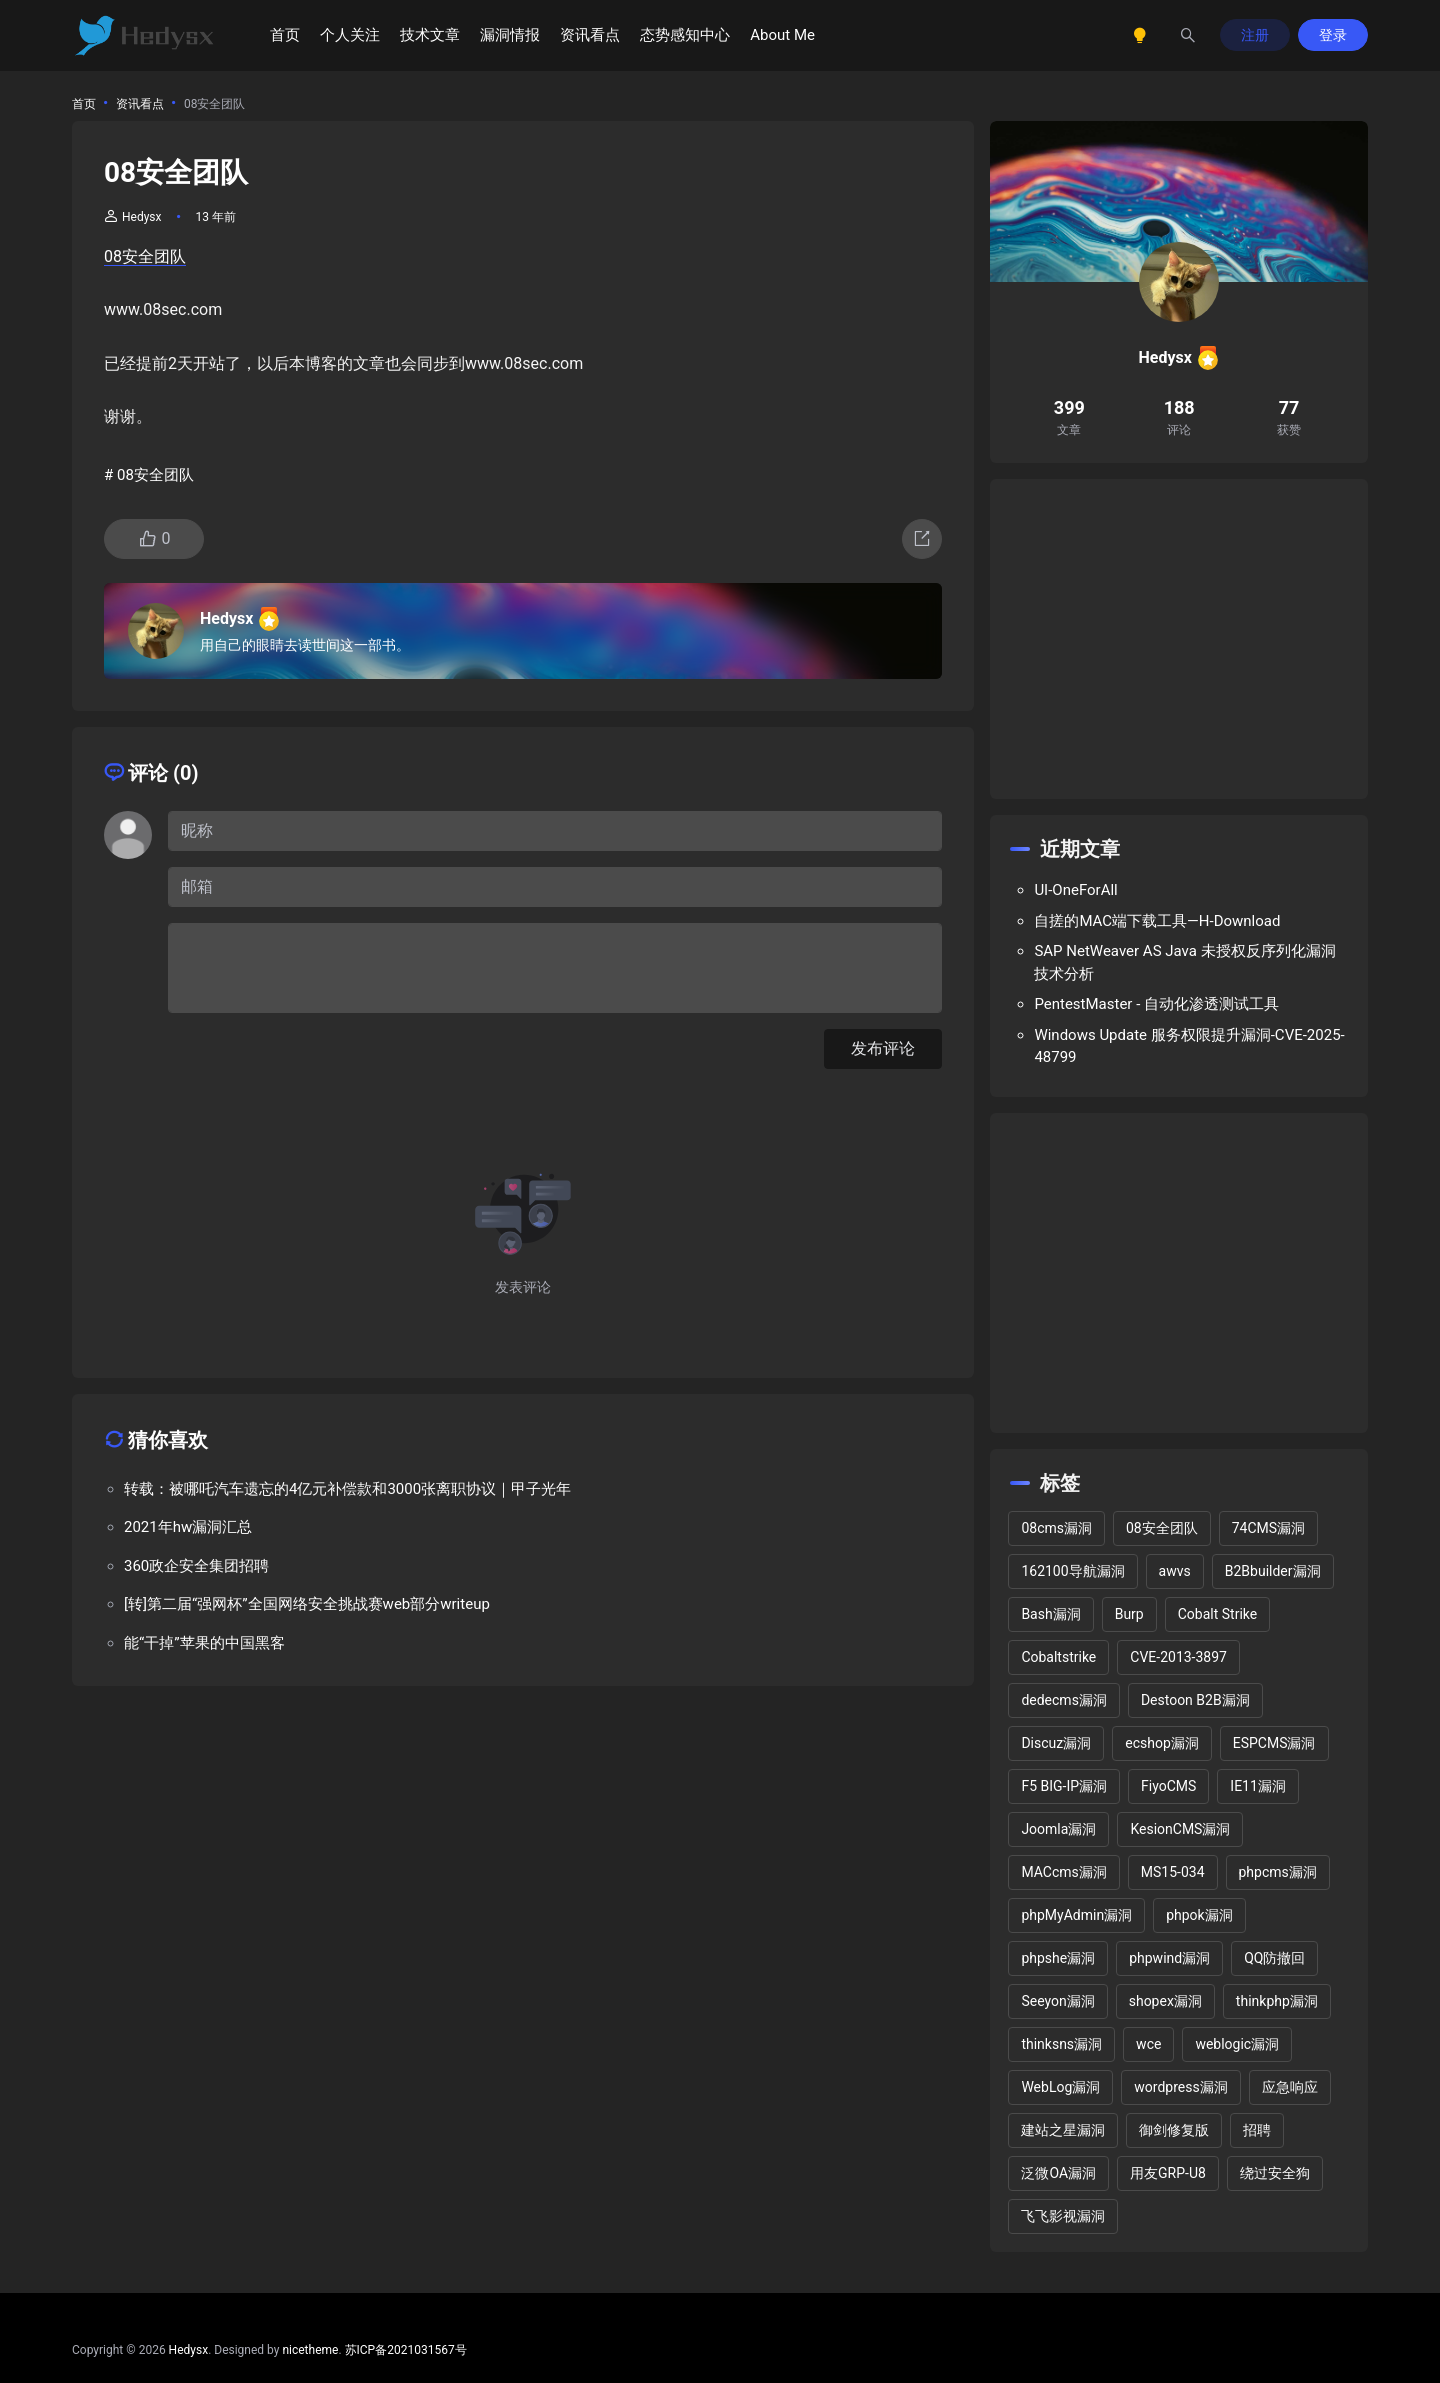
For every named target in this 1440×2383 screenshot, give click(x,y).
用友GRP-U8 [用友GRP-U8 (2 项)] (1168, 2173)
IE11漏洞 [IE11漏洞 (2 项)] (1258, 1786)
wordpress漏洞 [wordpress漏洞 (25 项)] (1180, 2087)
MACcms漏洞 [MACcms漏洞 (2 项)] (1063, 1872)
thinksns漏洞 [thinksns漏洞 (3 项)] (1061, 2044)
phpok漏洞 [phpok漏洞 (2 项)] (1199, 1915)
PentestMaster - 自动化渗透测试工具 (1156, 1004)
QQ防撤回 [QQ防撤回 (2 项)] (1274, 1958)
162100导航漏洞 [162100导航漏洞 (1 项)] (1072, 1571)
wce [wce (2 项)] (1148, 2044)
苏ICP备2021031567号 (406, 2350)
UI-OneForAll (1075, 890)
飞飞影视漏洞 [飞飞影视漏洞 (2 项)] (1063, 2216)
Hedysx (133, 217)
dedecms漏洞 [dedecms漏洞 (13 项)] (1063, 1700)
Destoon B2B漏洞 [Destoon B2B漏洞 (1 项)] (1195, 1700)
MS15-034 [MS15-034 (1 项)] (1173, 1872)
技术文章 (430, 35)
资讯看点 (590, 35)
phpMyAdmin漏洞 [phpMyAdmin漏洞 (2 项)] (1076, 1915)
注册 (1255, 35)
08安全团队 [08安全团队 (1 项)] (1162, 1528)
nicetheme (310, 2350)
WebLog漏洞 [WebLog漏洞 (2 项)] (1060, 2087)
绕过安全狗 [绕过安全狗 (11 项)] (1275, 2173)
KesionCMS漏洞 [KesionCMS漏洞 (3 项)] (1180, 1829)
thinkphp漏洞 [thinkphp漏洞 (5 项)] (1277, 2001)
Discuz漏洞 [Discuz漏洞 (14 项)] (1056, 1743)
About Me (782, 35)
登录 (1333, 35)
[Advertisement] (1179, 639)
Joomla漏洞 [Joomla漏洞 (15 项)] (1058, 1829)
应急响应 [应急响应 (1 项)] (1290, 2087)
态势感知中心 (685, 35)
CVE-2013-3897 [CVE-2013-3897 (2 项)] (1178, 1657)
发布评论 (883, 1048)
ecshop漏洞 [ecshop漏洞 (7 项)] (1162, 1743)
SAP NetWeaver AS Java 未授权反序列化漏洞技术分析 (1184, 962)
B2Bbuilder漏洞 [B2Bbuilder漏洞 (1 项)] (1273, 1571)
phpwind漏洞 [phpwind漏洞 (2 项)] (1169, 1958)
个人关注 (350, 35)
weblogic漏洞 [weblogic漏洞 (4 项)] (1237, 2044)
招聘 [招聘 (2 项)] (1257, 2130)
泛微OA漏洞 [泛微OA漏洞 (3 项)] (1058, 2173)
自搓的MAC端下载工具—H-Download (1157, 921)
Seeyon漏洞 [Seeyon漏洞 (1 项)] (1057, 2001)
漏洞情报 (510, 35)
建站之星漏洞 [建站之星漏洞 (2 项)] (1063, 2130)
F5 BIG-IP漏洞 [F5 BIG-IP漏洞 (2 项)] (1064, 1786)
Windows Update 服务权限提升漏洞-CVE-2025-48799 (1189, 1046)
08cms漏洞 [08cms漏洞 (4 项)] (1056, 1528)
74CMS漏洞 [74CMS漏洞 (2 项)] (1268, 1528)
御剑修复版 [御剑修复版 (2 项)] (1174, 2130)
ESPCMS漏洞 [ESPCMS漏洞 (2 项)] (1274, 1743)
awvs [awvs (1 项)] (1175, 1571)
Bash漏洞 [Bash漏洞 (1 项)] (1050, 1614)
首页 (285, 35)
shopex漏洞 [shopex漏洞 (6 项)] (1165, 2001)
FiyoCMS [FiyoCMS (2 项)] (1168, 1786)
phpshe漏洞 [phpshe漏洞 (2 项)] (1058, 1958)
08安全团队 (145, 256)
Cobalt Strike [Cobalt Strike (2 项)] (1217, 1614)
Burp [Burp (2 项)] (1129, 1614)
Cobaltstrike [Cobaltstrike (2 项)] (1058, 1657)
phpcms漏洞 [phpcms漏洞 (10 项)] (1278, 1872)
